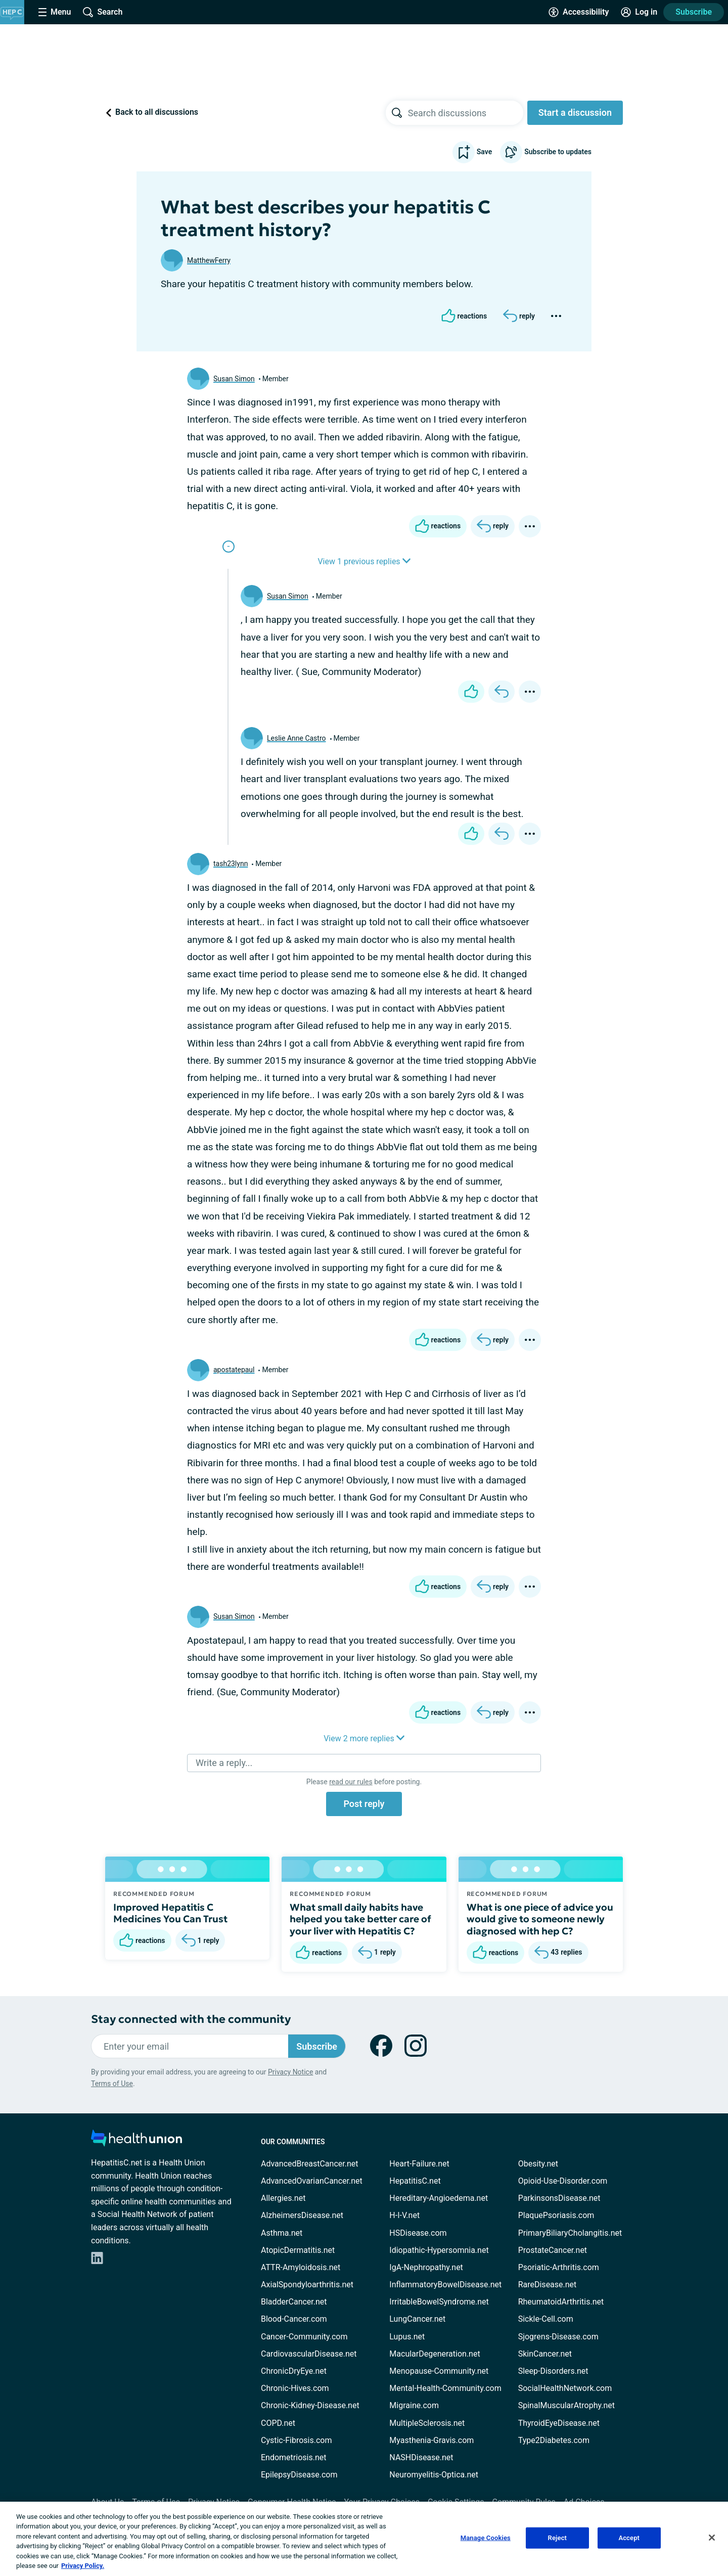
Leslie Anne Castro (296, 738)
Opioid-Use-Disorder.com (563, 2181)
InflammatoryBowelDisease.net (445, 2284)
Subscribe (693, 12)
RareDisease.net (547, 2284)
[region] (364, 2539)
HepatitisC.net (414, 2181)
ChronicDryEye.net (294, 2371)
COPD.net (278, 2423)
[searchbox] (465, 113)
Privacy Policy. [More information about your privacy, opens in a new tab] (82, 2565)
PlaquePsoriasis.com (556, 2215)
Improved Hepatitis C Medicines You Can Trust (170, 1913)
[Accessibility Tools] (579, 12)
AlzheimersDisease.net (302, 2215)
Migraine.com (414, 2405)
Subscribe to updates (546, 152)
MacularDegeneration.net (434, 2354)
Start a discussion (575, 112)
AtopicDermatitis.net (298, 2250)
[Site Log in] (639, 12)
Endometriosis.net (293, 2457)
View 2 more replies (364, 1738)
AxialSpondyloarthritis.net (307, 2284)
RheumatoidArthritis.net (561, 2302)
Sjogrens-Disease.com (558, 2336)
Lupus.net (407, 2336)
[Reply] (519, 316)
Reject (557, 2538)
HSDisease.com (417, 2233)
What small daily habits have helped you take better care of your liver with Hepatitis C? (360, 1919)
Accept (629, 2538)
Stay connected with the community (191, 2019)
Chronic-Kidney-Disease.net (310, 2405)
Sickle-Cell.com (545, 2319)
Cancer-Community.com (304, 2336)
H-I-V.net (404, 2215)
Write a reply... (224, 1762)
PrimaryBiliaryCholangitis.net (570, 2233)
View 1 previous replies (363, 561)
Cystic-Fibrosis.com (296, 2440)
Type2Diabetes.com (553, 2440)
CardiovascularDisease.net (308, 2354)
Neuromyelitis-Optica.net (433, 2474)
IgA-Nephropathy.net (426, 2267)
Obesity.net (538, 2163)
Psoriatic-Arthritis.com (558, 2267)
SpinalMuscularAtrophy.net (566, 2405)
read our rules (350, 1782)
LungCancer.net (417, 2319)
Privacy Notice (290, 2072)
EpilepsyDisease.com (299, 2474)
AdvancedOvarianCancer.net (311, 2181)
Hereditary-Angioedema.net (438, 2198)
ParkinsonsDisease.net (559, 2198)
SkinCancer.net (545, 2354)
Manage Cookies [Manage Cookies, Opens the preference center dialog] (486, 2538)
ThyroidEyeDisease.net (559, 2423)
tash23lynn (230, 864)
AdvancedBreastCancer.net (309, 2163)
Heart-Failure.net (419, 2163)
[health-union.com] (136, 2141)
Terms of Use (112, 2084)
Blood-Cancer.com (294, 2319)
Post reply (363, 1803)
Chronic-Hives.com (295, 2388)
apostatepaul (233, 1370)
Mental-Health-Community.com (445, 2388)
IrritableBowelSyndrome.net (438, 2302)
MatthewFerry (209, 260)
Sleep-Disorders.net (553, 2371)
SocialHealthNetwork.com (565, 2388)
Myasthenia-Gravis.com (431, 2440)
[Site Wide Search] (102, 12)
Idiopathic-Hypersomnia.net (438, 2250)
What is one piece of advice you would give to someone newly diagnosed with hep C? (540, 1919)
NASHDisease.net (421, 2457)
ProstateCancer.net (552, 2250)
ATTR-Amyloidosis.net (300, 2267)
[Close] (712, 2537)
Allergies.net (283, 2198)
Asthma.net (281, 2233)
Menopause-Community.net (438, 2371)
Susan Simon (234, 379)
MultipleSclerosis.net (427, 2423)
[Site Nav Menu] (54, 12)
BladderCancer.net (294, 2302)
